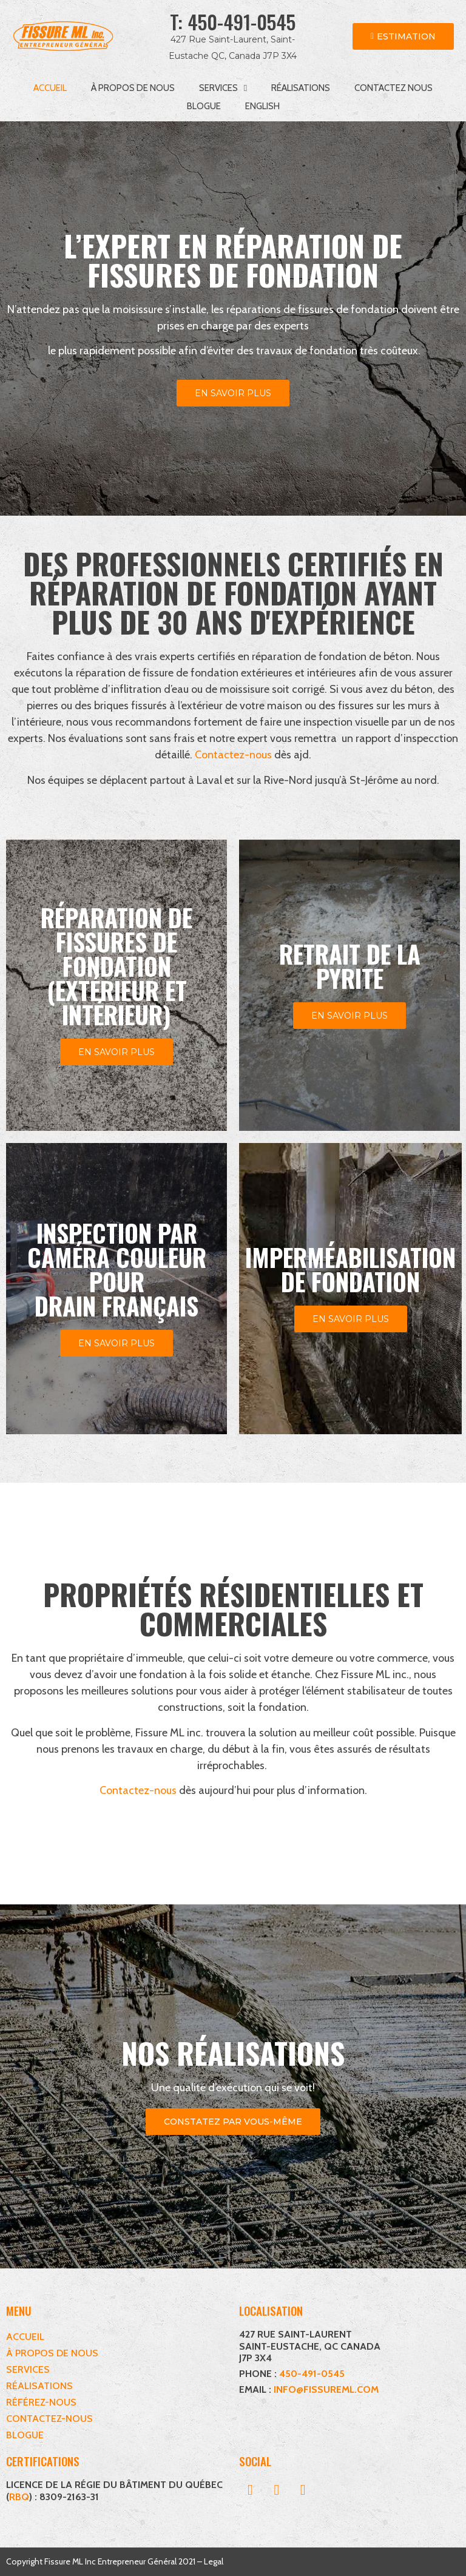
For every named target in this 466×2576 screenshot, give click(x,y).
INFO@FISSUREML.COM (326, 2389)
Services (223, 88)
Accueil (50, 88)
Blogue (204, 106)
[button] (250, 2490)
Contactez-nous (233, 754)
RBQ (19, 2497)
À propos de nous (133, 88)
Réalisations (300, 88)
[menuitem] (262, 106)
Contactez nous (393, 88)
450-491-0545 (241, 21)
